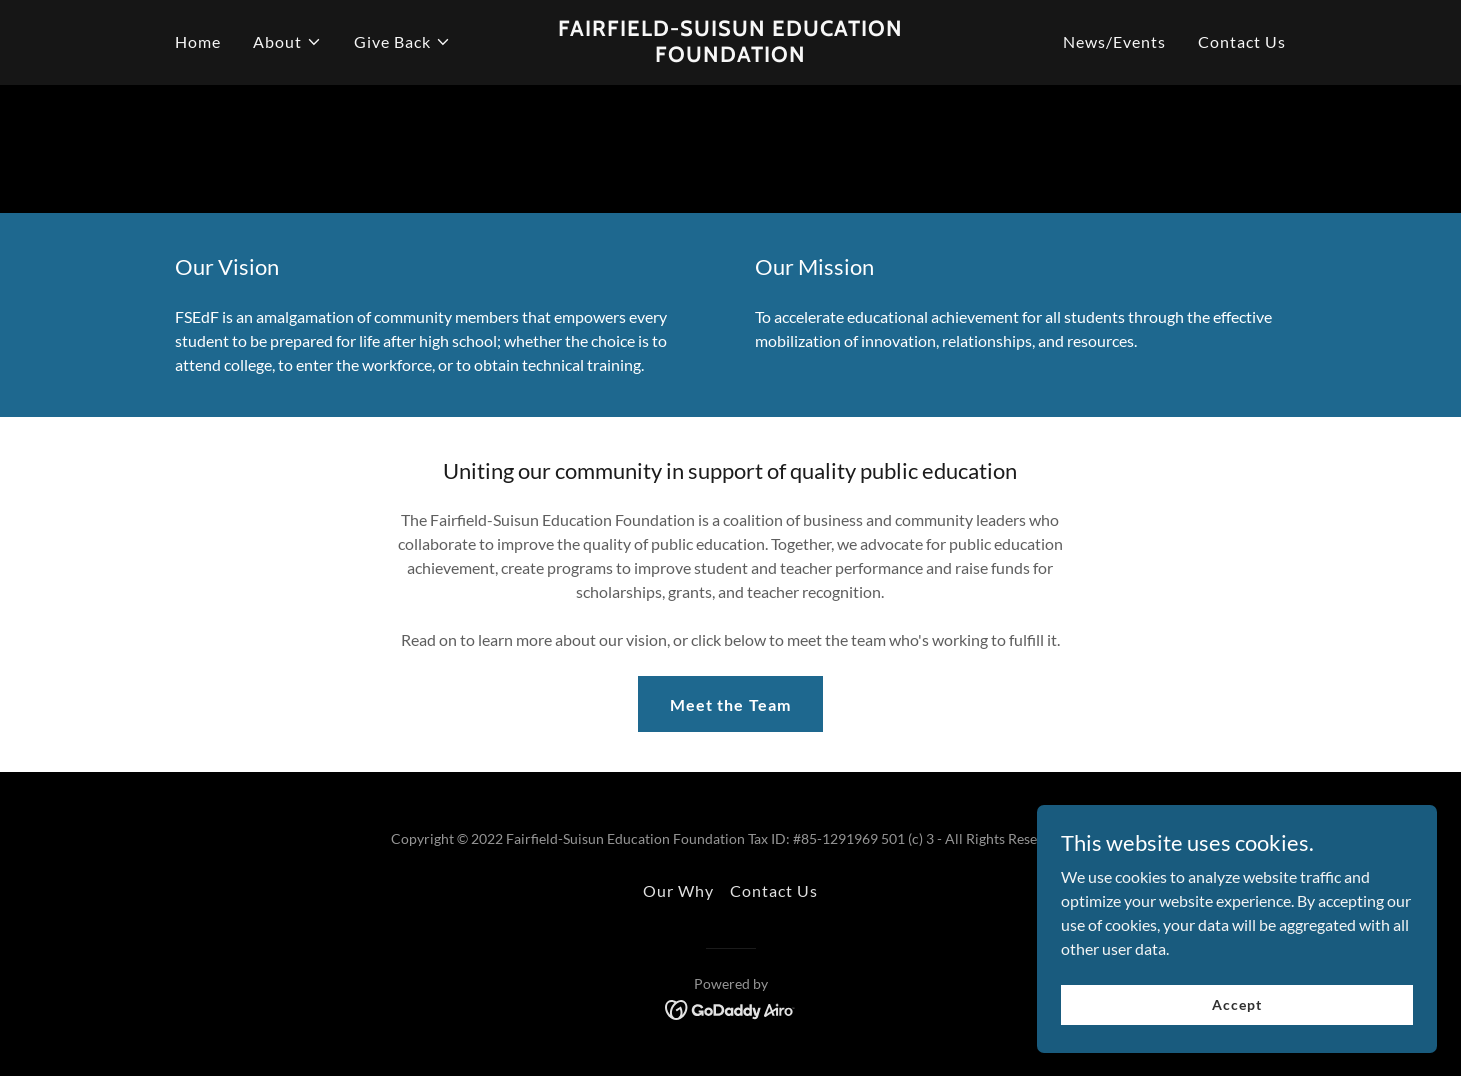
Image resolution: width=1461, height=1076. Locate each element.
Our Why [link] (678, 890)
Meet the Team (730, 704)
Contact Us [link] (1242, 41)
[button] (287, 42)
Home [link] (198, 41)
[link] (730, 55)
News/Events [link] (1114, 41)
